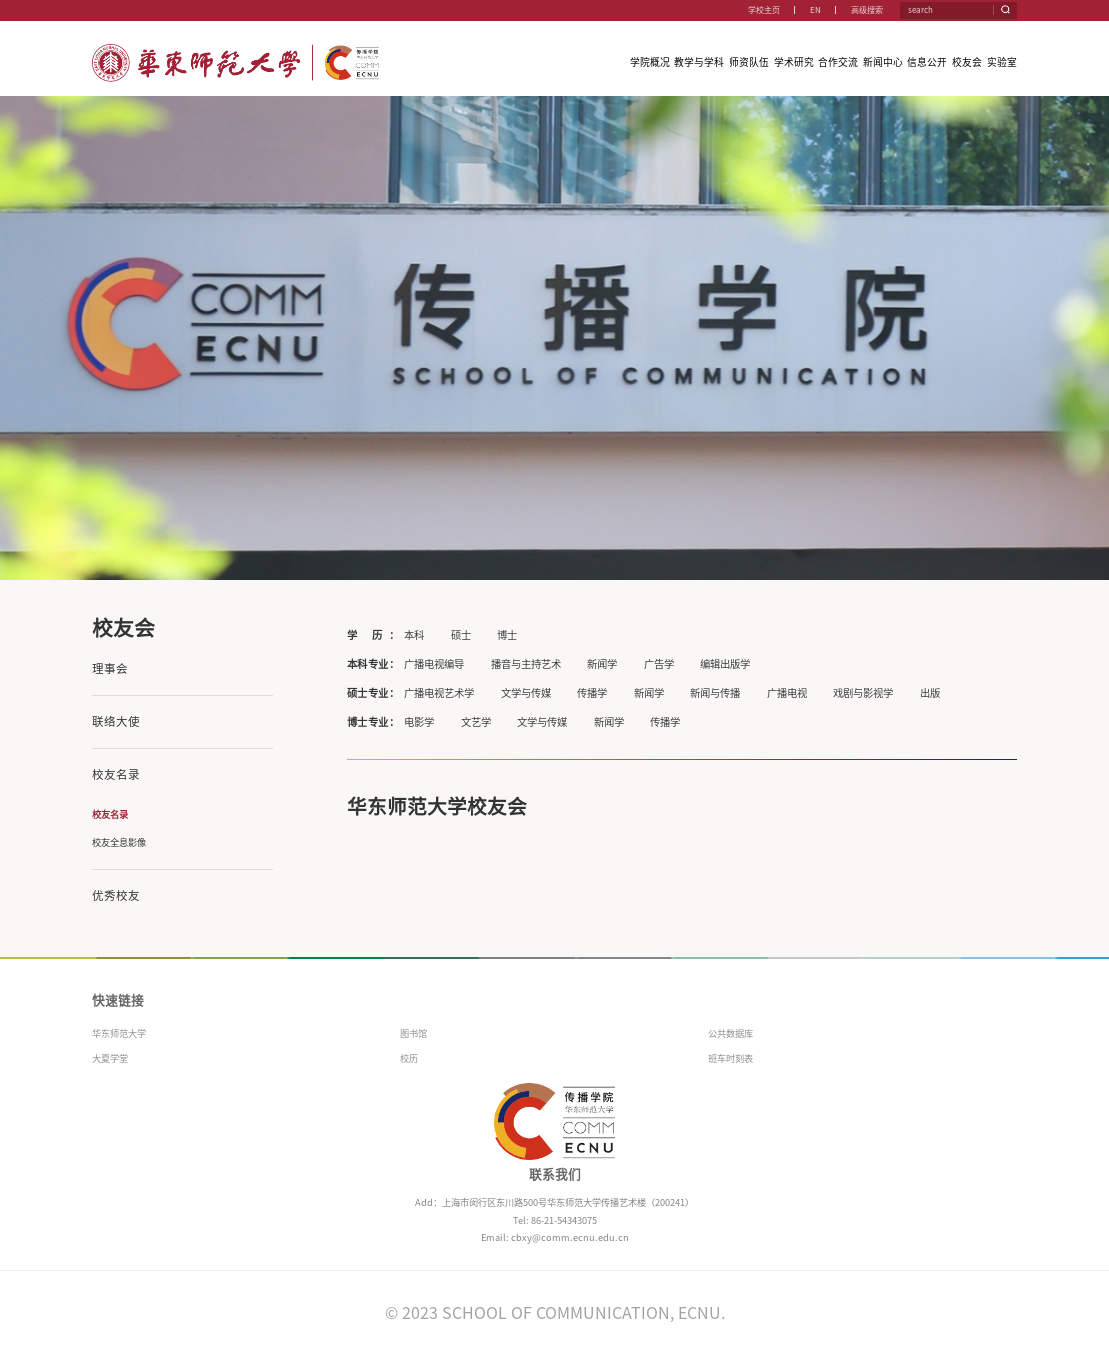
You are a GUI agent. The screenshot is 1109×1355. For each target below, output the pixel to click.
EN (815, 10)
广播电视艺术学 (439, 693)
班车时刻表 (730, 1058)
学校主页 (764, 10)
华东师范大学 (119, 1033)
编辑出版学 (725, 664)
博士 (507, 635)
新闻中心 (883, 62)
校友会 (967, 62)
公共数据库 (730, 1033)
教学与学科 (699, 62)
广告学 (659, 664)
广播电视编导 (434, 664)
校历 (409, 1058)
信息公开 (927, 62)
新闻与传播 (715, 693)
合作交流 (838, 62)
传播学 (592, 693)
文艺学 (476, 722)
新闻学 (602, 664)
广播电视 (787, 693)
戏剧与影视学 (863, 693)
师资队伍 (749, 62)
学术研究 (794, 62)
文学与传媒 (526, 693)
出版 (930, 693)
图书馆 (413, 1033)
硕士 (461, 635)
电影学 (419, 722)
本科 (414, 635)
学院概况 (650, 62)
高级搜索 (867, 10)
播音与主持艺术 (526, 664)
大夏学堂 (110, 1058)
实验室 (1002, 62)
